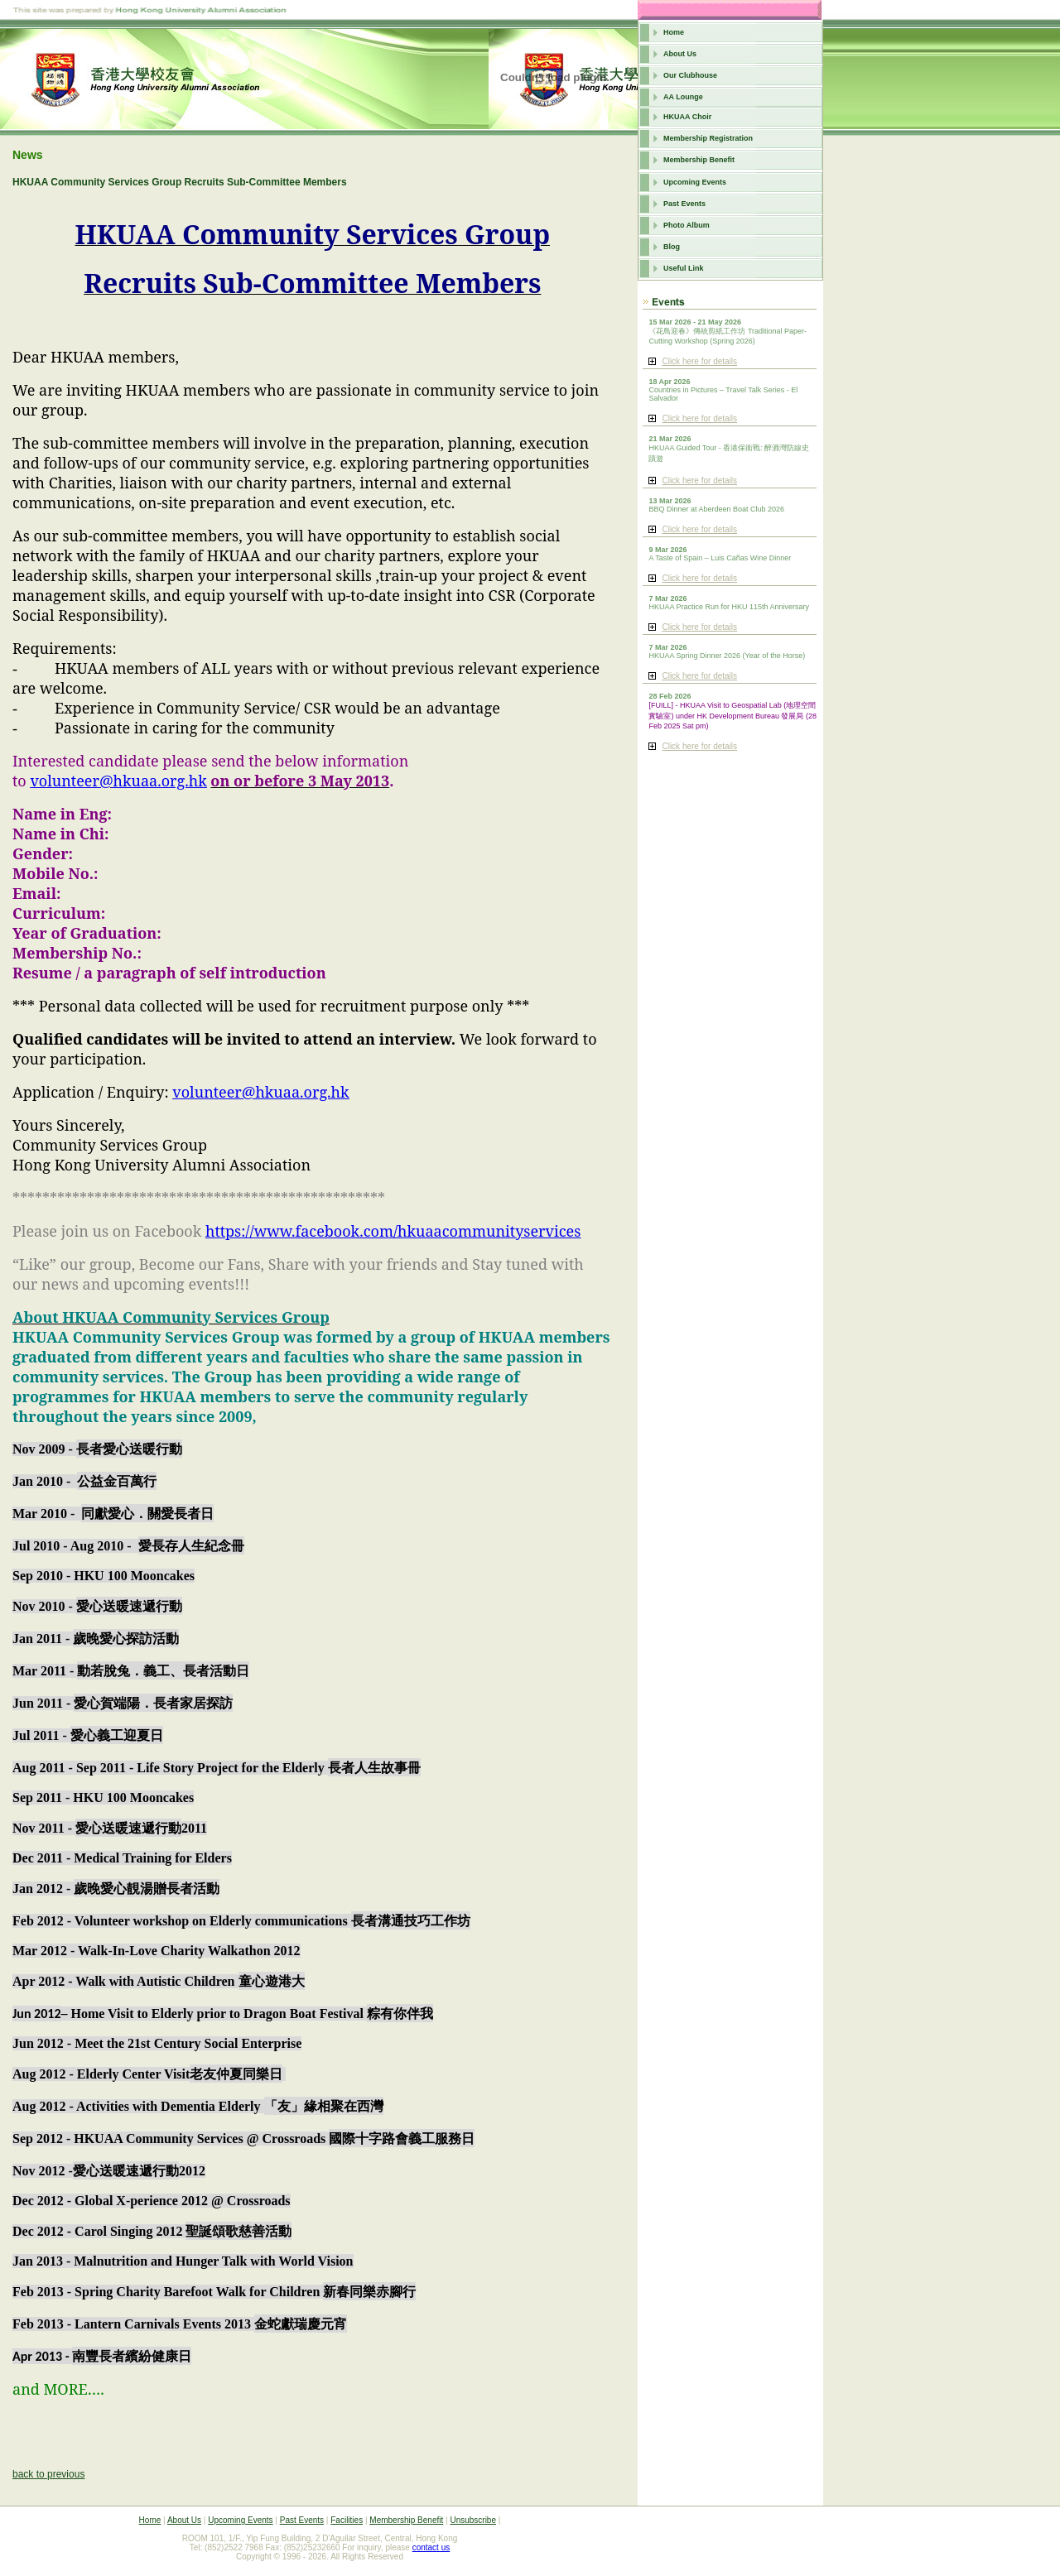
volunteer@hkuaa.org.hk (118, 781)
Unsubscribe (473, 2520)
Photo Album (686, 225)
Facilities (346, 2520)
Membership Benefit (699, 160)
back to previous (48, 2474)
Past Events (684, 203)
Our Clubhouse (690, 75)
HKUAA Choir (687, 117)
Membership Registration (708, 138)
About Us (679, 54)
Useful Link (683, 268)
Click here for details (699, 361)
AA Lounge (683, 97)
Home (673, 32)
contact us (431, 2547)
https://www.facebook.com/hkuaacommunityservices (393, 1231)
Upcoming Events (694, 182)
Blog (671, 247)
